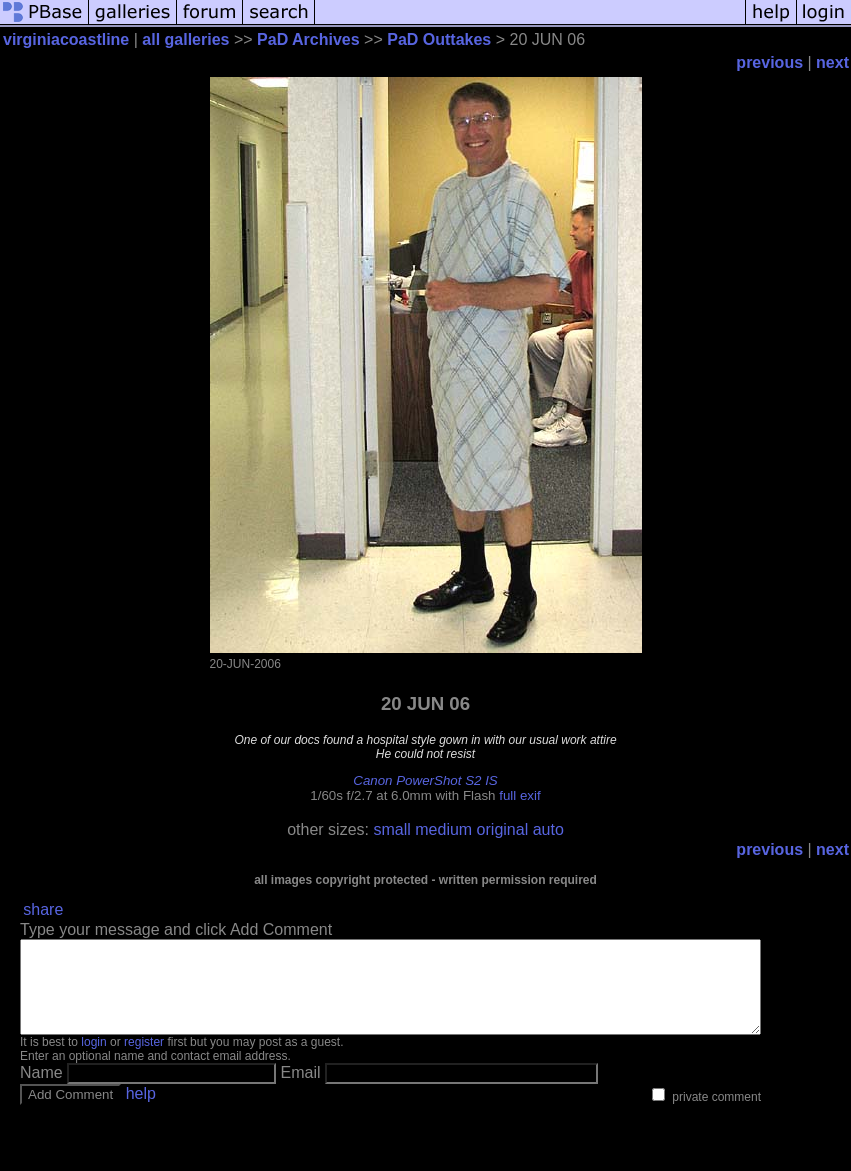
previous (769, 62)
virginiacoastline (66, 39)
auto (548, 829)
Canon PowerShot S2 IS (425, 780)
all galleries (185, 39)
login (93, 1060)
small (391, 829)
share (43, 909)
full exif (519, 795)
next (832, 62)
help (141, 1111)
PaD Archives (308, 39)
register (144, 1060)
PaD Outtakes (439, 39)
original (503, 829)
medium (443, 829)
